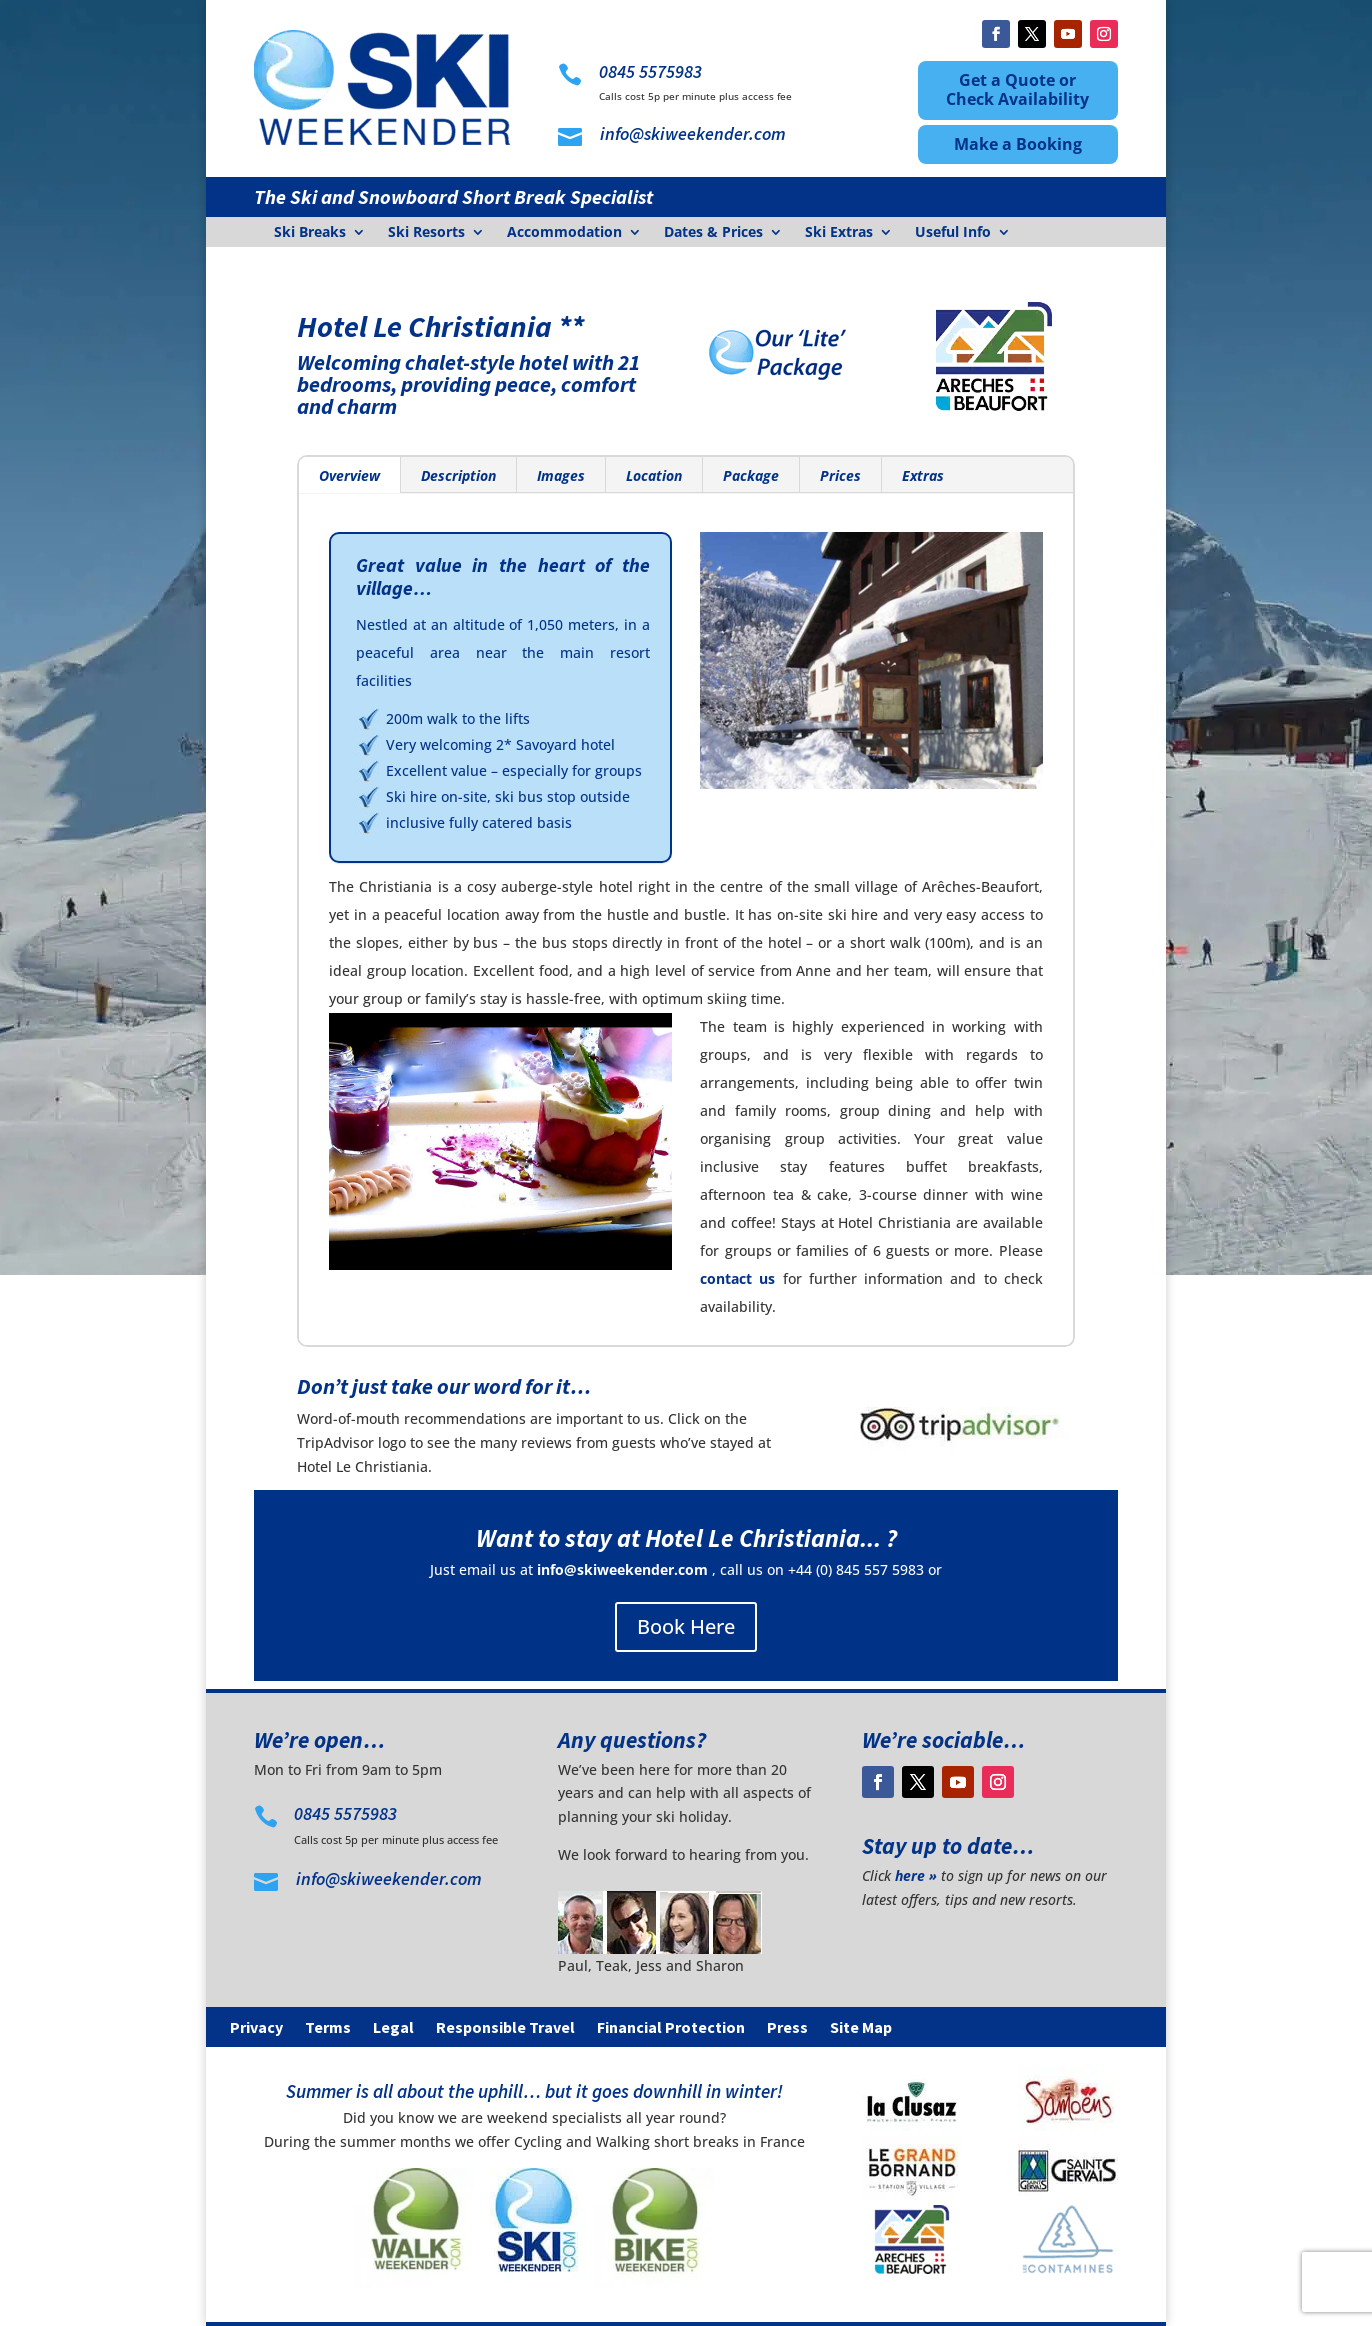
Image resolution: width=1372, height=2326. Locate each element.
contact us (737, 1278)
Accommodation (564, 233)
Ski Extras (839, 233)
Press (787, 2028)
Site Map (861, 2028)
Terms (328, 2028)
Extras (923, 475)
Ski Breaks (310, 233)
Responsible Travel (505, 2028)
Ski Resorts (426, 233)
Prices (840, 475)
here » (916, 1875)
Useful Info (953, 233)
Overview (349, 475)
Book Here (686, 1626)
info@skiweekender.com (622, 1569)
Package (751, 475)
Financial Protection (671, 2028)
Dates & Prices (713, 233)
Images (561, 475)
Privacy (256, 2028)
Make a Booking (1018, 144)
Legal (393, 2028)
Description (458, 475)
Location (654, 475)
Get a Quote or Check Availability (1017, 89)
